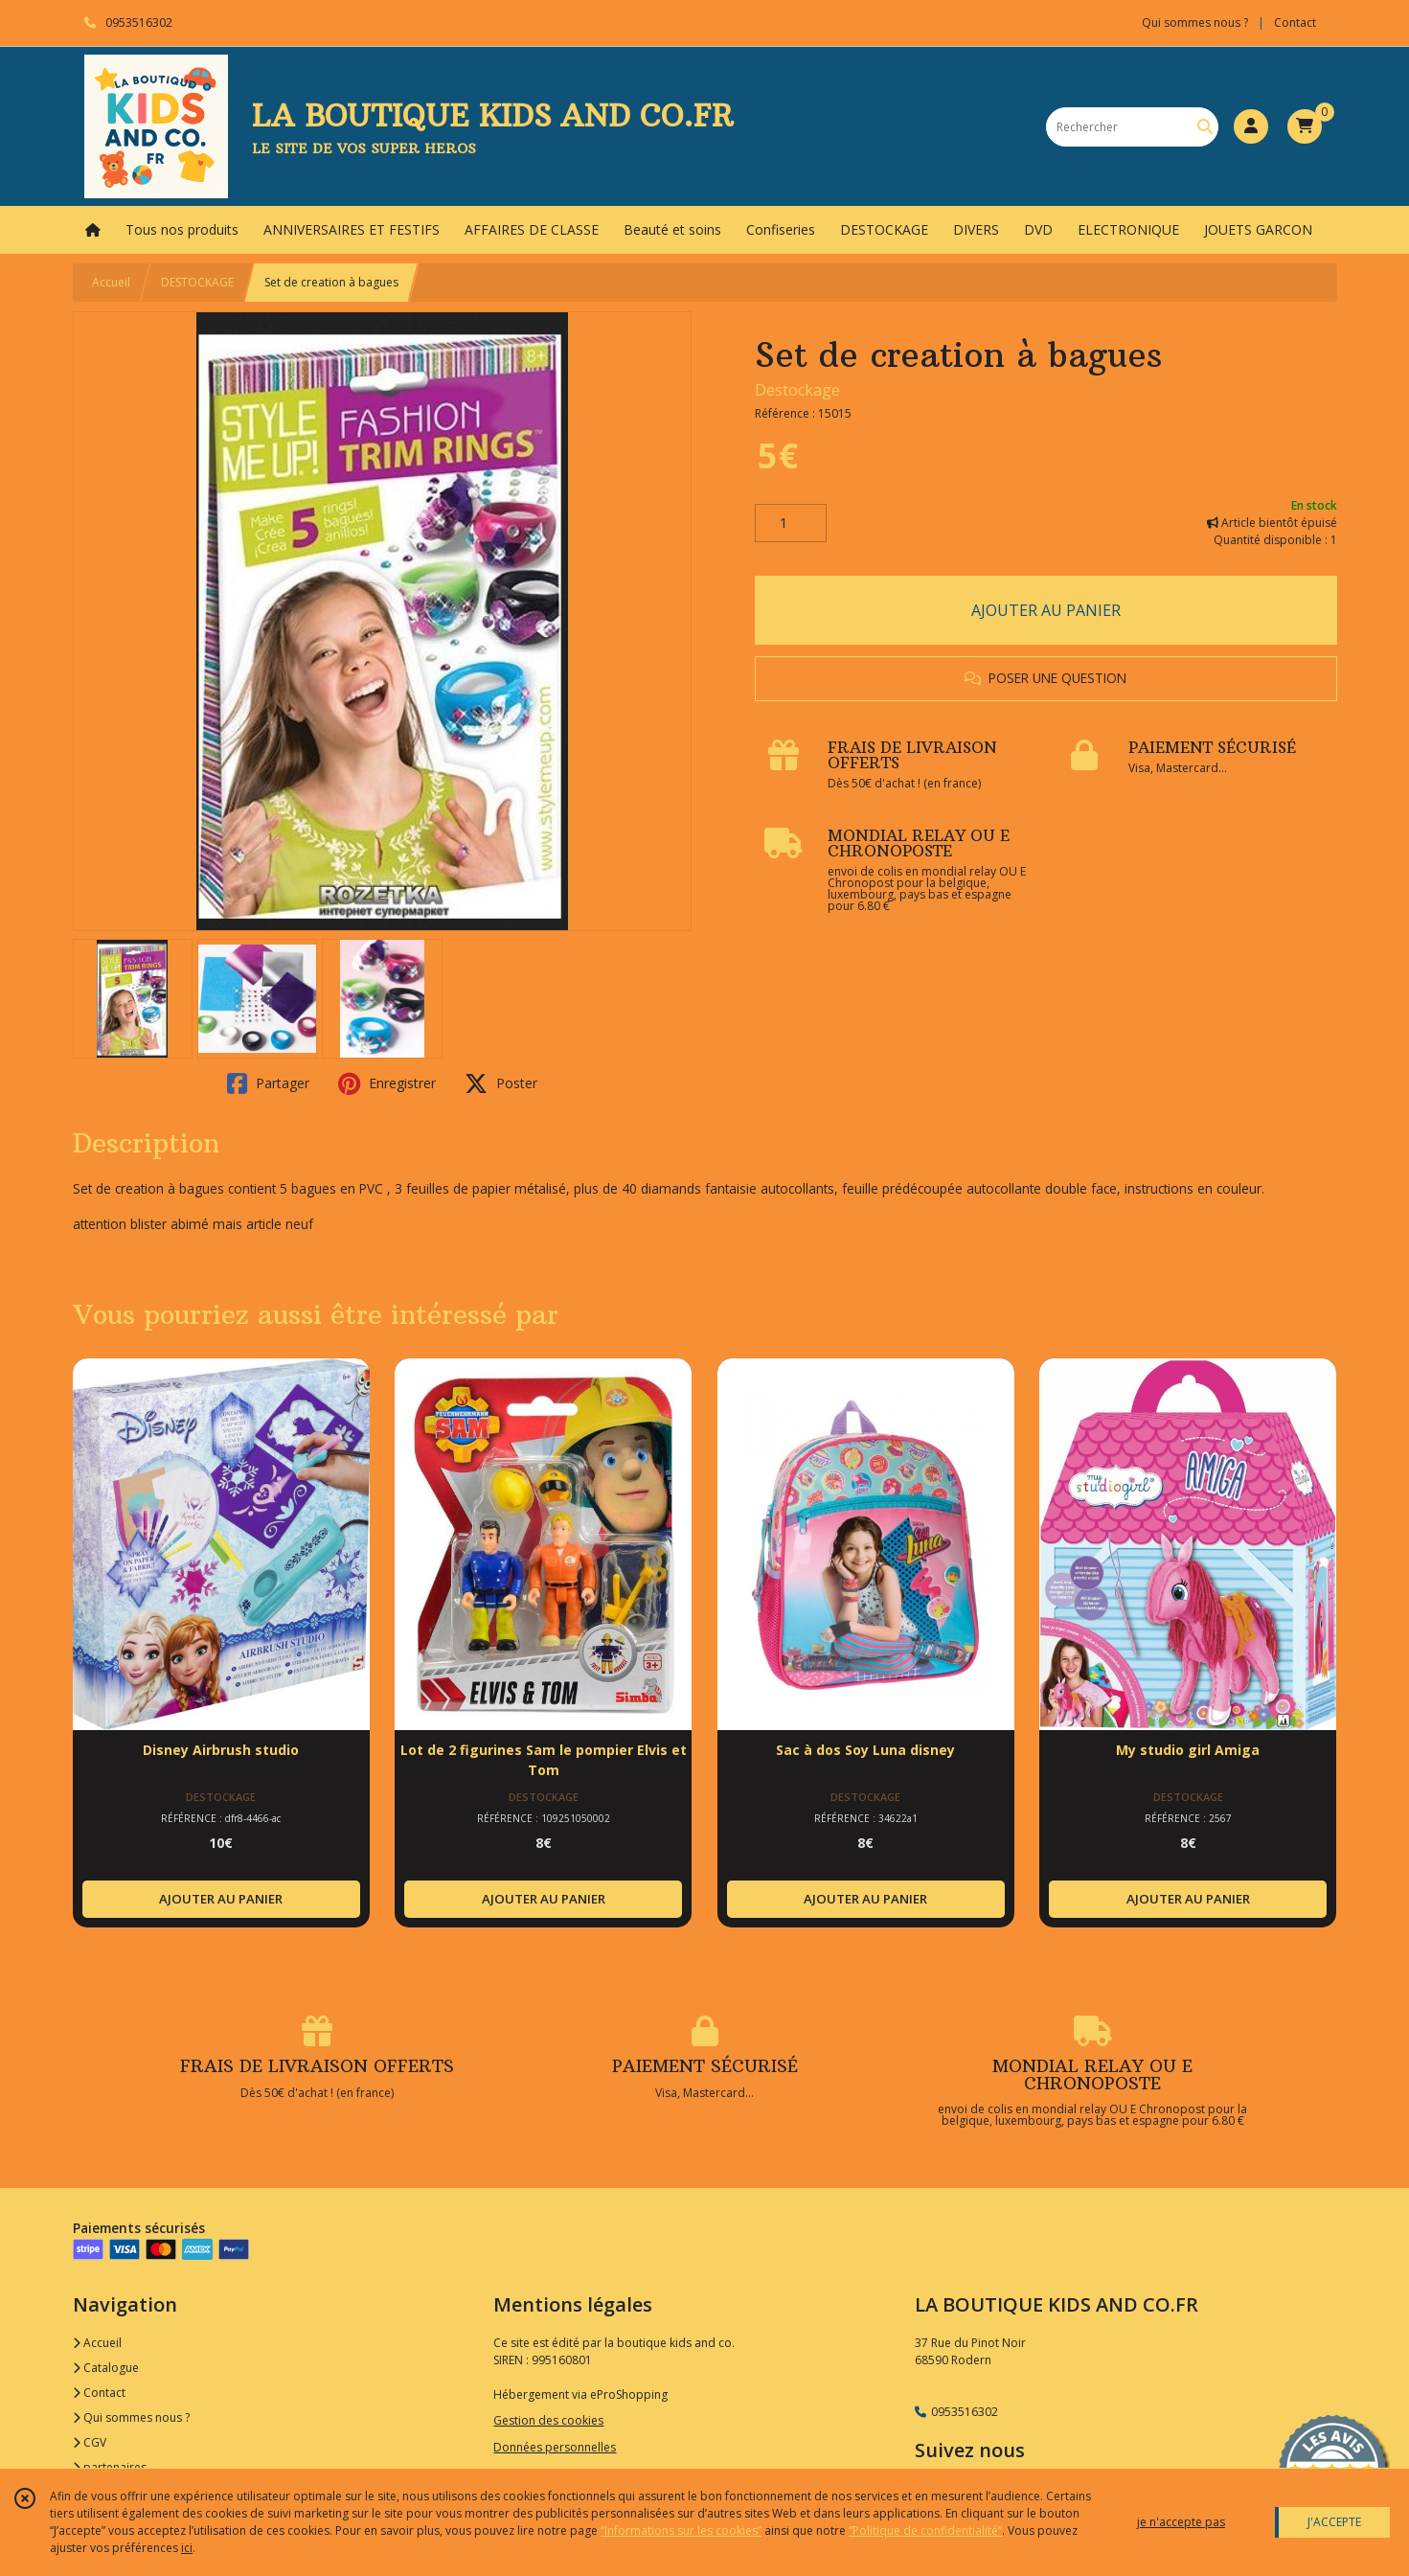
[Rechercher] (1205, 127)
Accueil (111, 282)
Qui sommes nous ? (131, 2417)
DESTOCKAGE (197, 282)
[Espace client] (1251, 126)
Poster (501, 1083)
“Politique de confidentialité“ (925, 2530)
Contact (1295, 22)
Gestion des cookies (548, 2420)
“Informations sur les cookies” (681, 2530)
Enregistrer (387, 1083)
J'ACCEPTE (1334, 2522)
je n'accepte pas (1181, 2522)
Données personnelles (554, 2447)
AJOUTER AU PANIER (1046, 610)
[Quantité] (791, 523)
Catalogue (106, 2367)
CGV (89, 2442)
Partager (268, 1083)
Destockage (797, 389)
